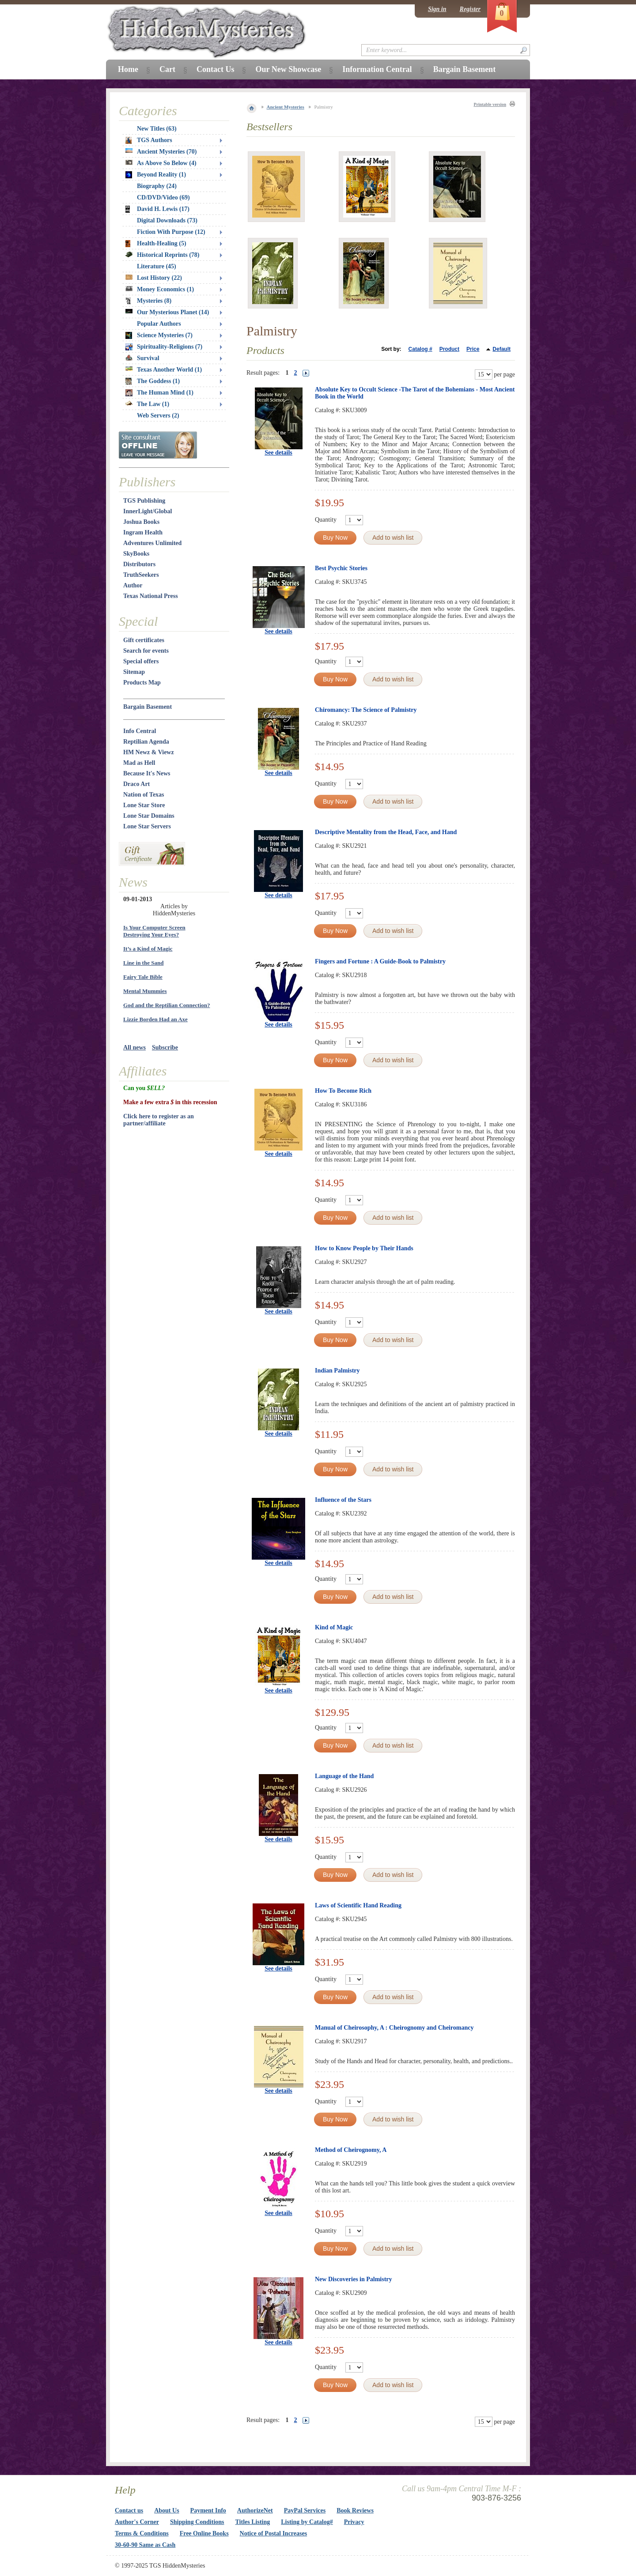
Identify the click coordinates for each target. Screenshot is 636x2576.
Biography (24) (157, 186)
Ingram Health (143, 532)
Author (133, 585)
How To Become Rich (343, 1090)
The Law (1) (147, 404)
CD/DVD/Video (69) (163, 197)
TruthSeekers (141, 575)
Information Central (377, 69)
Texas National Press (150, 596)
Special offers (141, 661)
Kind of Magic (334, 1627)
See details (278, 452)
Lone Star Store (144, 805)
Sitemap (134, 672)
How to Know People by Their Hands (364, 1248)
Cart (167, 69)
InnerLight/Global (147, 511)
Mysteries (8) (148, 301)
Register (470, 9)
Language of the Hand (344, 1776)
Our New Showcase (288, 69)
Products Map (142, 682)
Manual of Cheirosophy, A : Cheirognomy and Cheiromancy (394, 2027)
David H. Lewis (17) (157, 209)
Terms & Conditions (142, 2533)
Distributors (139, 564)
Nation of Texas (143, 794)
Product (449, 349)
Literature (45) (156, 266)
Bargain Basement (147, 706)
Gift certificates (143, 640)
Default (501, 349)
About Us (166, 2510)
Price (472, 349)
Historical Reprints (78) (162, 255)
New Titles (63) (157, 128)
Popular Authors (159, 323)
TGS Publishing (144, 500)
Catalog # (420, 349)
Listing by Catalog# (307, 2522)
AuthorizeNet (255, 2510)
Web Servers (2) (158, 415)
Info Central (139, 731)
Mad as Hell (139, 763)
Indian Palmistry (337, 1370)
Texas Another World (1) (163, 369)
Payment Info (208, 2510)
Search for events (146, 650)
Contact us (129, 2510)
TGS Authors (148, 140)
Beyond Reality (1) (155, 174)
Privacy (354, 2522)
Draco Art (136, 784)
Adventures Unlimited (152, 543)
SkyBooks (136, 553)
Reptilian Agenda (146, 741)
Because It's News (146, 773)
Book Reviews (355, 2510)
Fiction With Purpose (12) (171, 232)
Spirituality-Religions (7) (163, 346)
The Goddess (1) (152, 381)
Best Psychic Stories (341, 568)
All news (134, 1047)
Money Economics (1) (159, 289)
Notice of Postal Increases (273, 2533)
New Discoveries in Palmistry (353, 2279)
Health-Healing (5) (155, 243)
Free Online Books (204, 2533)
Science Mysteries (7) (159, 335)
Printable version (489, 104)
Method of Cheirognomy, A (350, 2150)
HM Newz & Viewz (148, 752)
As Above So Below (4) (161, 163)
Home (128, 69)
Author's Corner (137, 2522)
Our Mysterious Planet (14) (167, 312)
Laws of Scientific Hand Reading (358, 1905)
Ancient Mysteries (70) (161, 151)
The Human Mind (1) (159, 392)
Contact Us (216, 69)
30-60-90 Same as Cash (145, 2545)
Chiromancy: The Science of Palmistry (365, 710)
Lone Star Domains (148, 815)
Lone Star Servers (147, 826)
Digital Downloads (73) (167, 220)
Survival (142, 358)
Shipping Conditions (197, 2522)
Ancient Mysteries (285, 106)
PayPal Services (305, 2510)
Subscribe (165, 1047)
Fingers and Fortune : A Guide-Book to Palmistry (380, 961)
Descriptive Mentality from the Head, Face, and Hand (386, 832)
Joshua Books (141, 522)
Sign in (437, 9)
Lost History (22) (153, 278)
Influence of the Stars (343, 1500)
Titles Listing (252, 2522)
